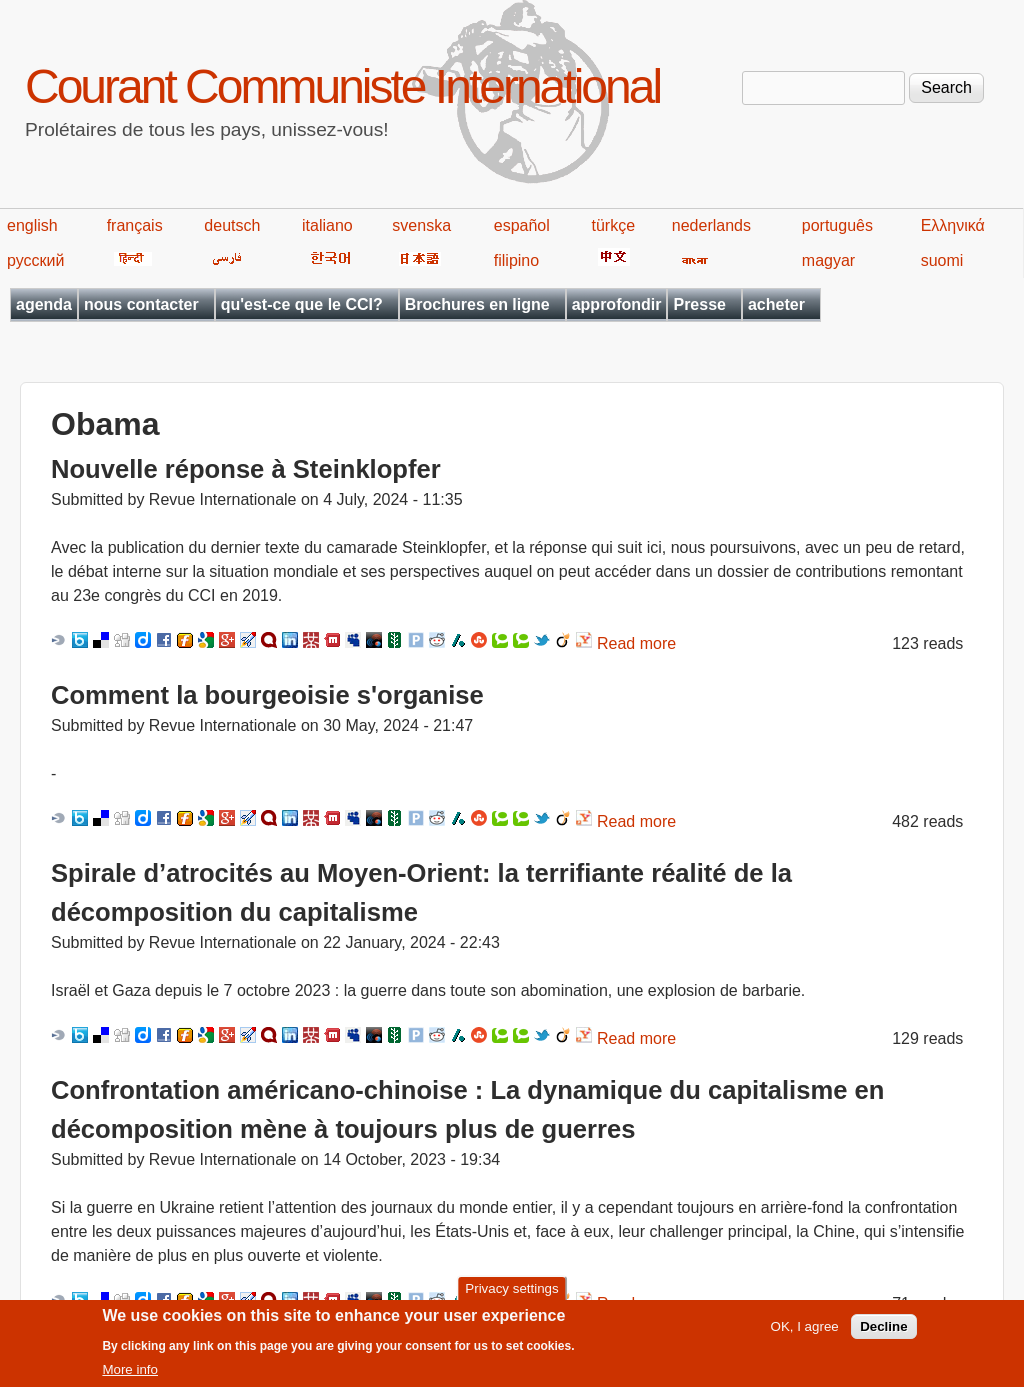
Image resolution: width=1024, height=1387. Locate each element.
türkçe (613, 225)
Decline (883, 1334)
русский (35, 260)
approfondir (617, 304)
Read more (636, 643)
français (135, 225)
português (837, 225)
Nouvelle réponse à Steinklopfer (246, 469)
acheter (776, 304)
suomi (942, 260)
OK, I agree (805, 1334)
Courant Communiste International (342, 86)
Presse (699, 304)
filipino (516, 260)
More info (130, 1377)
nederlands (711, 225)
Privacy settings (511, 1296)
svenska (421, 225)
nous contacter (141, 304)
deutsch (232, 225)
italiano (327, 225)
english (32, 225)
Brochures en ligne (477, 304)
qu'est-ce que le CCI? (302, 304)
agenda (44, 304)
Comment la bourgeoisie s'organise (267, 695)
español (522, 225)
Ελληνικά (953, 225)
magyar (828, 260)
